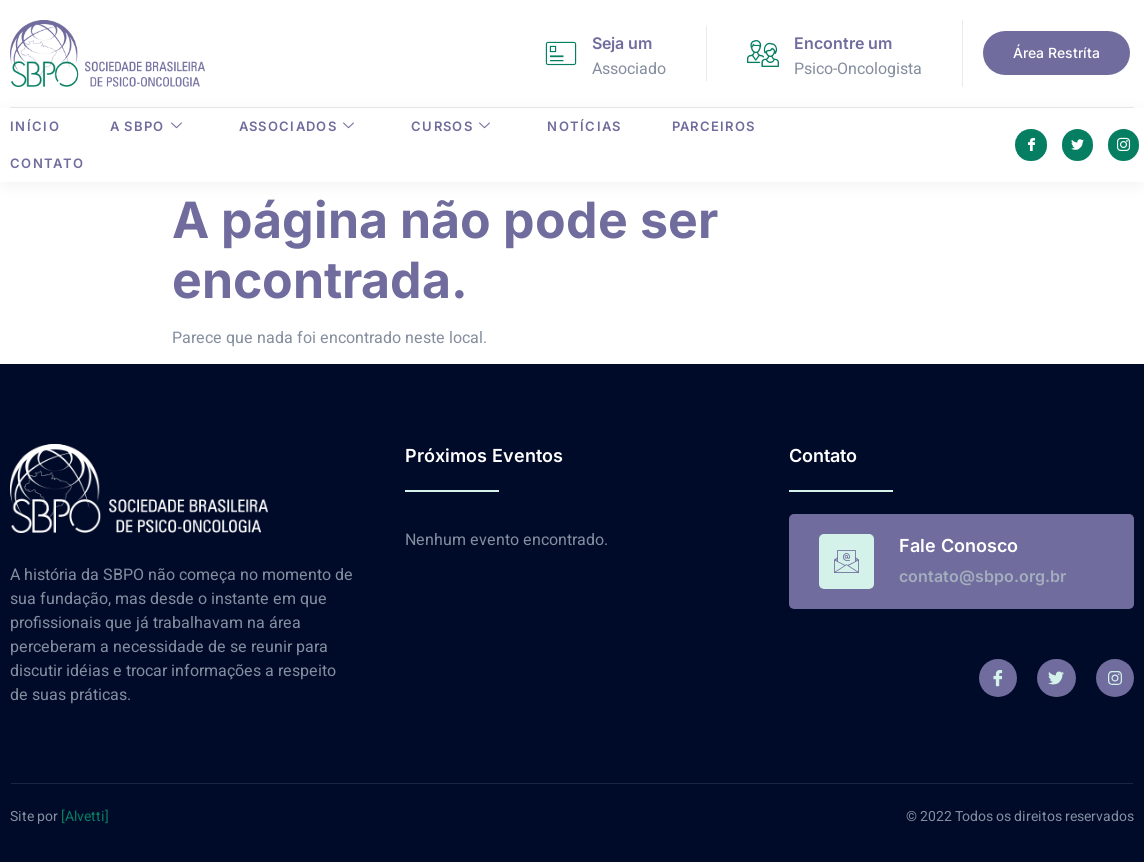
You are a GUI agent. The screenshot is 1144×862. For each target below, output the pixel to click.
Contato (47, 163)
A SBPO (146, 126)
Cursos (451, 126)
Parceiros (714, 126)
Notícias (584, 126)
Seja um (622, 43)
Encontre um (843, 43)
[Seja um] (561, 53)
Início (35, 126)
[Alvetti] (85, 816)
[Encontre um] (763, 53)
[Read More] (961, 561)
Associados (297, 126)
